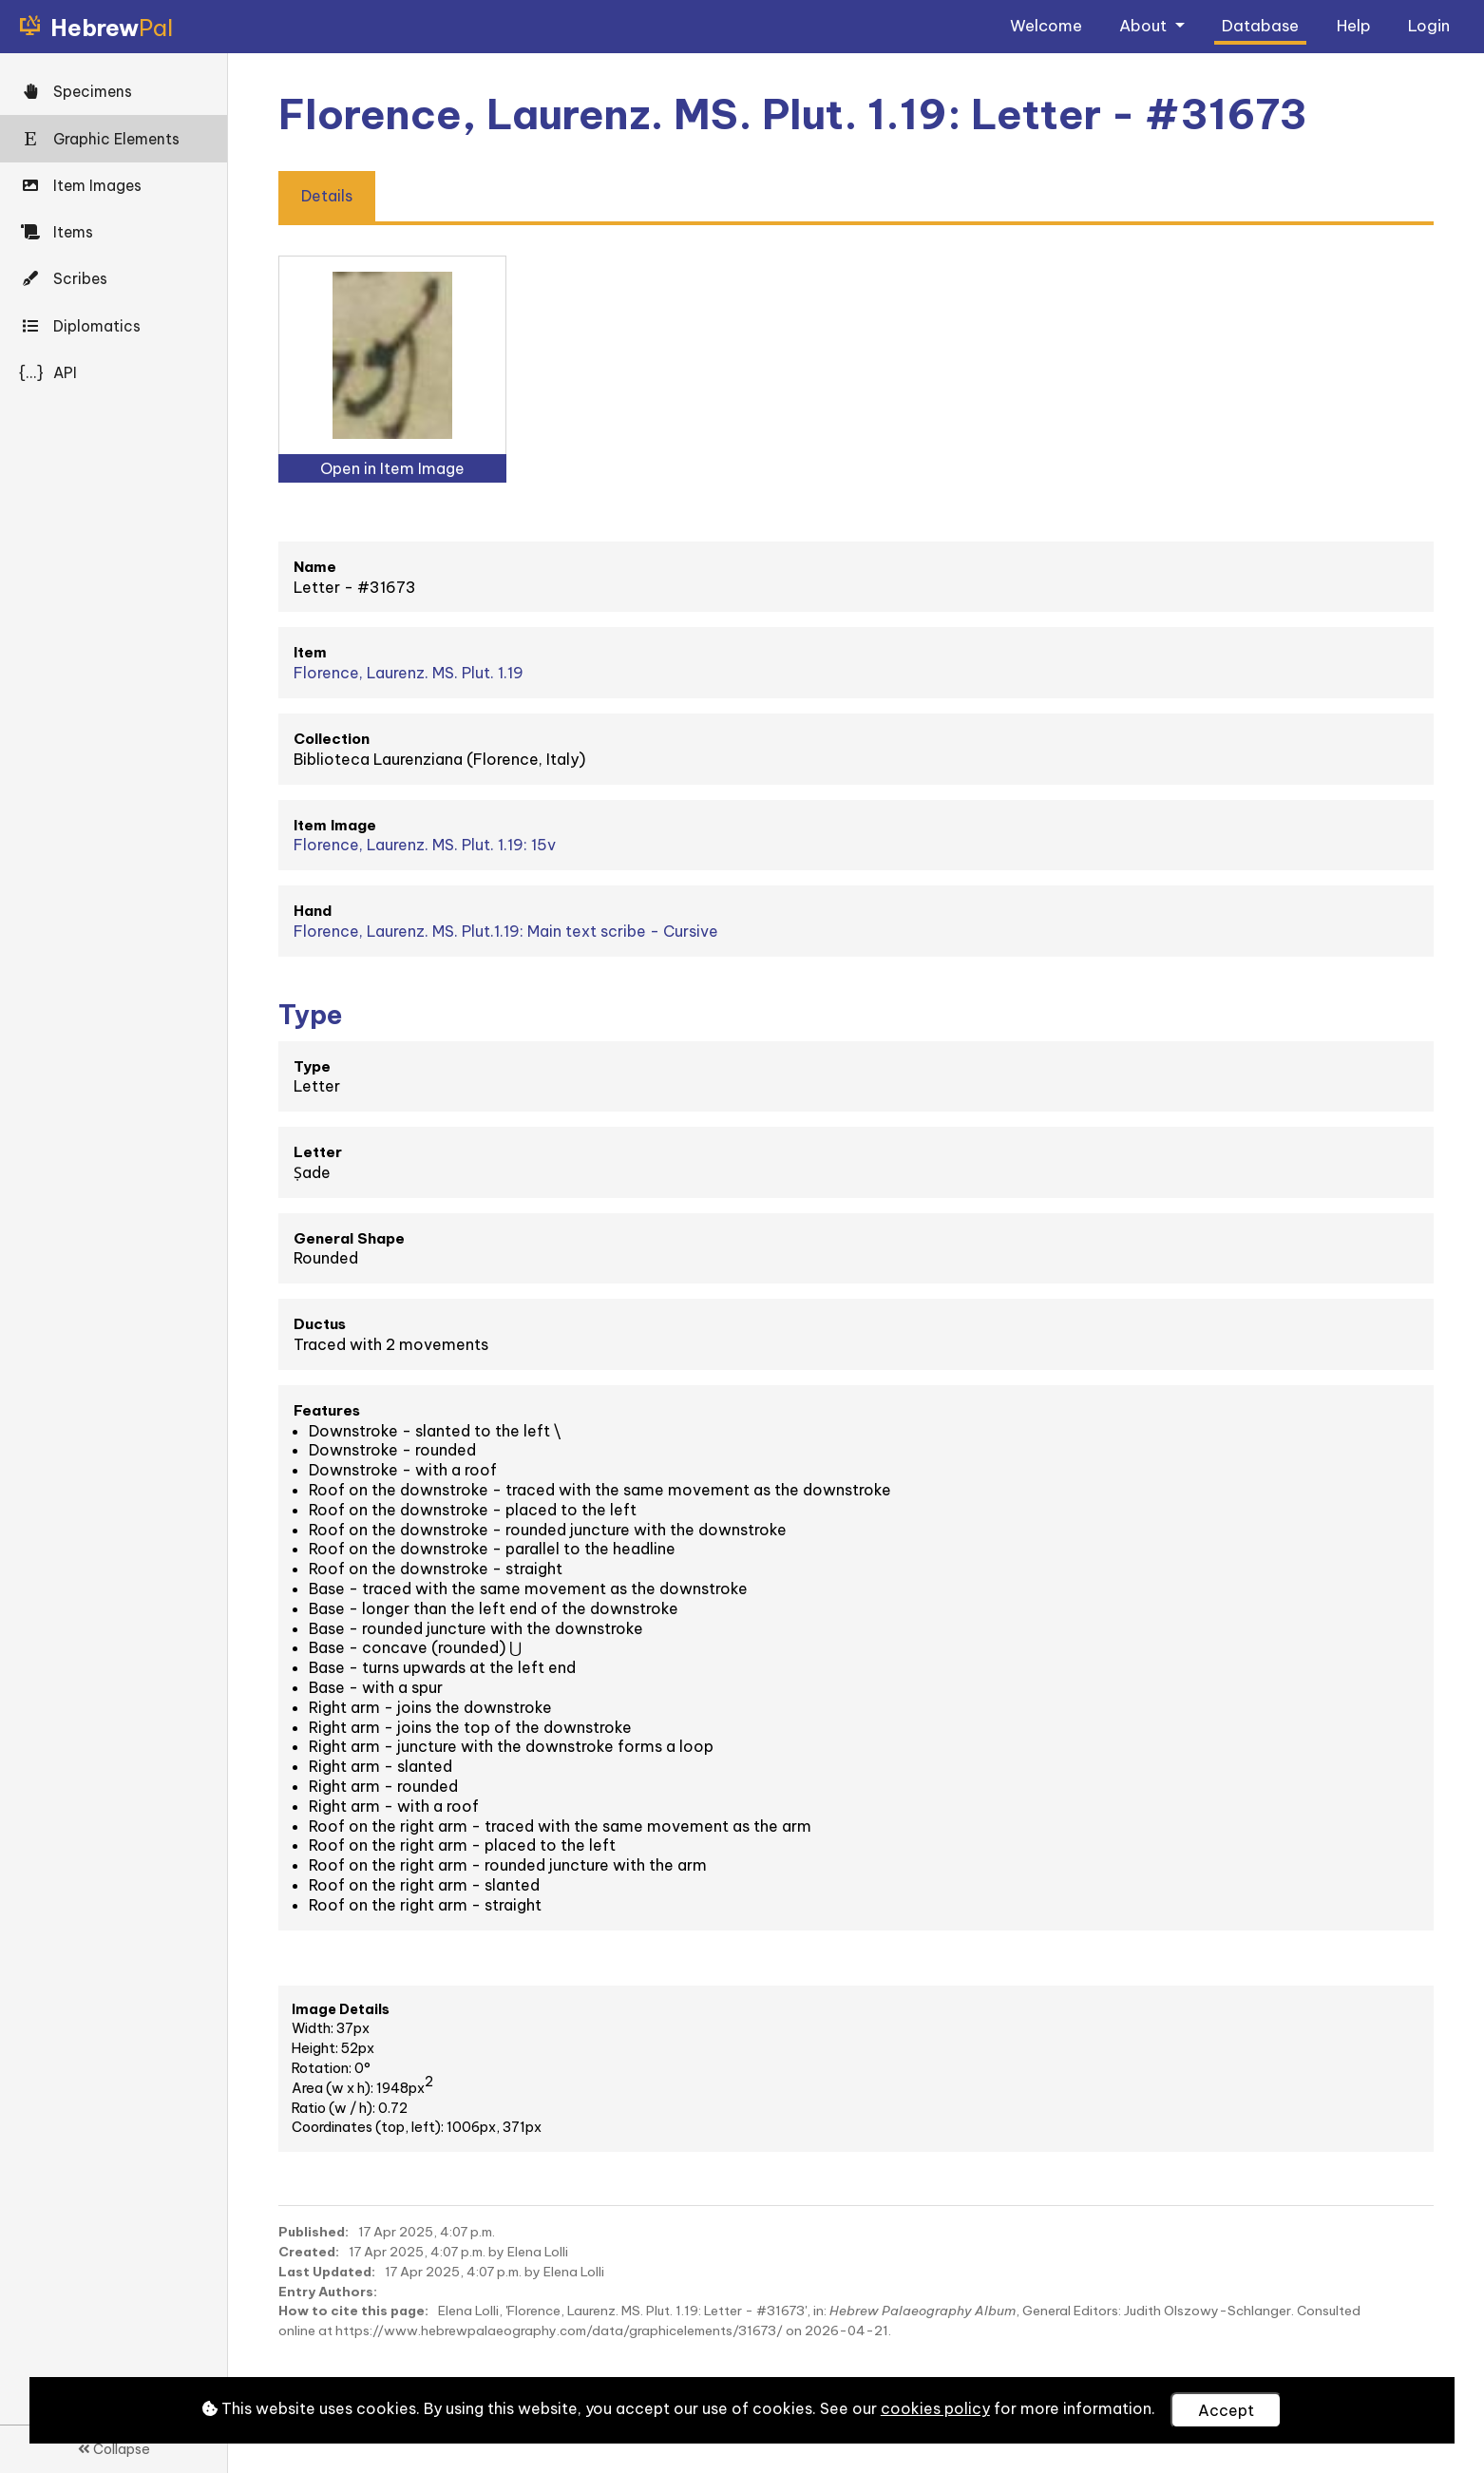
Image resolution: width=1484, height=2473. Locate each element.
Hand (313, 911)
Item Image (335, 825)
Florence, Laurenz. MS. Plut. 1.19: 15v (425, 844)
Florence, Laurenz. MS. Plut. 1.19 (408, 672)
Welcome (1046, 25)
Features (327, 1410)
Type (312, 1066)
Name (315, 567)
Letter (318, 1152)
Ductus (320, 1324)
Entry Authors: (327, 2291)
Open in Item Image (392, 468)
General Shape (349, 1238)
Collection (332, 739)
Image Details (341, 2009)
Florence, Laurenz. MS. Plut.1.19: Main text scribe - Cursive (506, 931)
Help (1354, 25)
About (1144, 25)
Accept (1226, 2410)
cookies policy (935, 2408)
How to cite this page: (353, 2310)
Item (310, 652)
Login (1429, 25)
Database (1260, 25)
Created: (308, 2251)
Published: (313, 2231)
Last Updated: (326, 2271)
